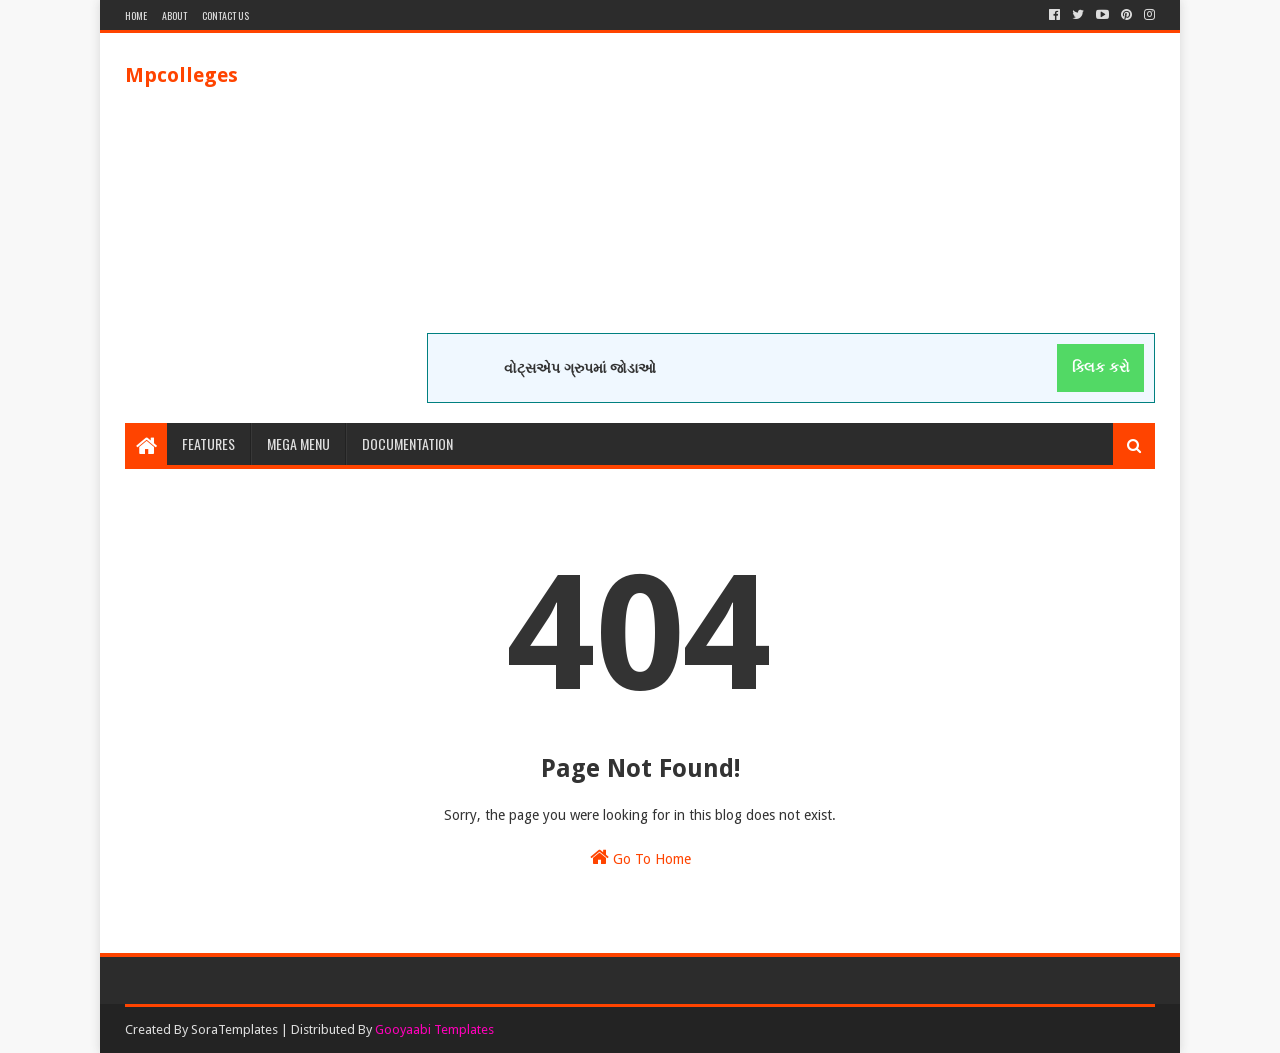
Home (136, 15)
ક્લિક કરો (1101, 367)
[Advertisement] (791, 193)
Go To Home (640, 857)
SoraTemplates (234, 1029)
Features (208, 443)
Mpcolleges (181, 75)
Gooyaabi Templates (434, 1029)
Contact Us (225, 15)
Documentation (407, 443)
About (174, 15)
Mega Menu (298, 443)
